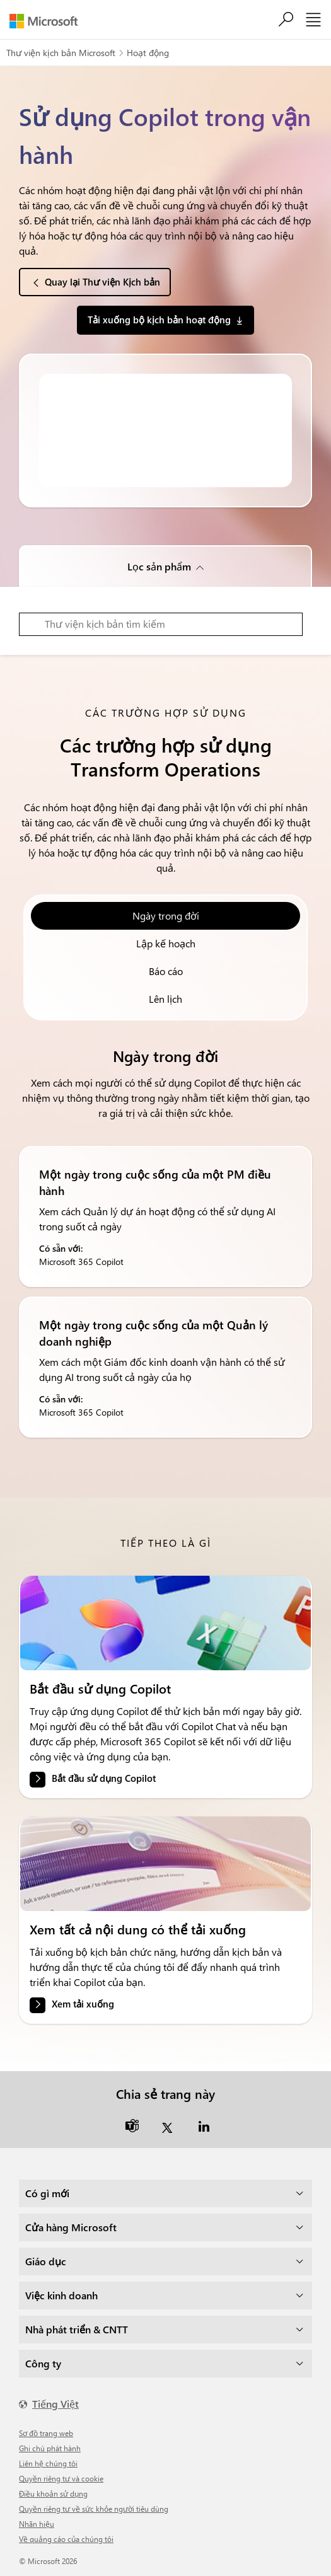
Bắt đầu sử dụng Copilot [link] (104, 1778)
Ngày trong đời (165, 915)
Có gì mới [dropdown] (47, 2193)
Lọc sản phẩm (159, 566)
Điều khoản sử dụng (53, 2493)
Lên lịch (165, 998)
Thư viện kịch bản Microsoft (60, 53)
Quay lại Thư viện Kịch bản (102, 281)
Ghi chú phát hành (50, 2448)
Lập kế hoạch (165, 943)
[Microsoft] (48, 21)
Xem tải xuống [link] (83, 2003)
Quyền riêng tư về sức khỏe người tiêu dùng (93, 2509)
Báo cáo (166, 971)
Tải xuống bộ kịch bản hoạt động (159, 319)
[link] (165, 1623)
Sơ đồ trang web (46, 2433)
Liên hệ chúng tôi (48, 2463)
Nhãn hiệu (36, 2524)
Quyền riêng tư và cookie (61, 2478)
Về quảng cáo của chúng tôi (66, 2539)
